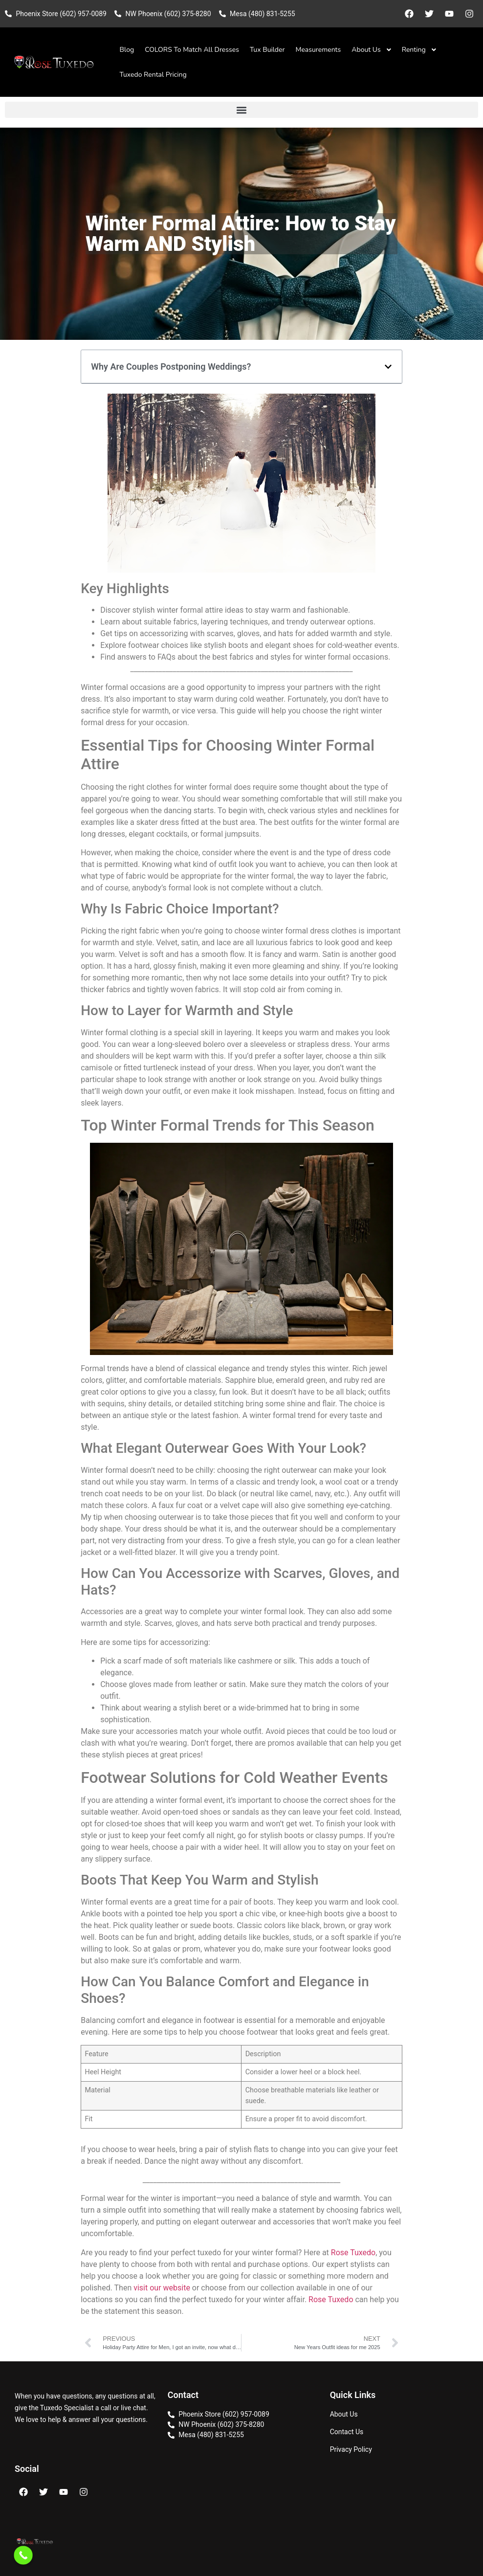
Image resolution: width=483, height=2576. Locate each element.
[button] (241, 110)
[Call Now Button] (23, 2555)
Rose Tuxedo (353, 2252)
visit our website (161, 2287)
